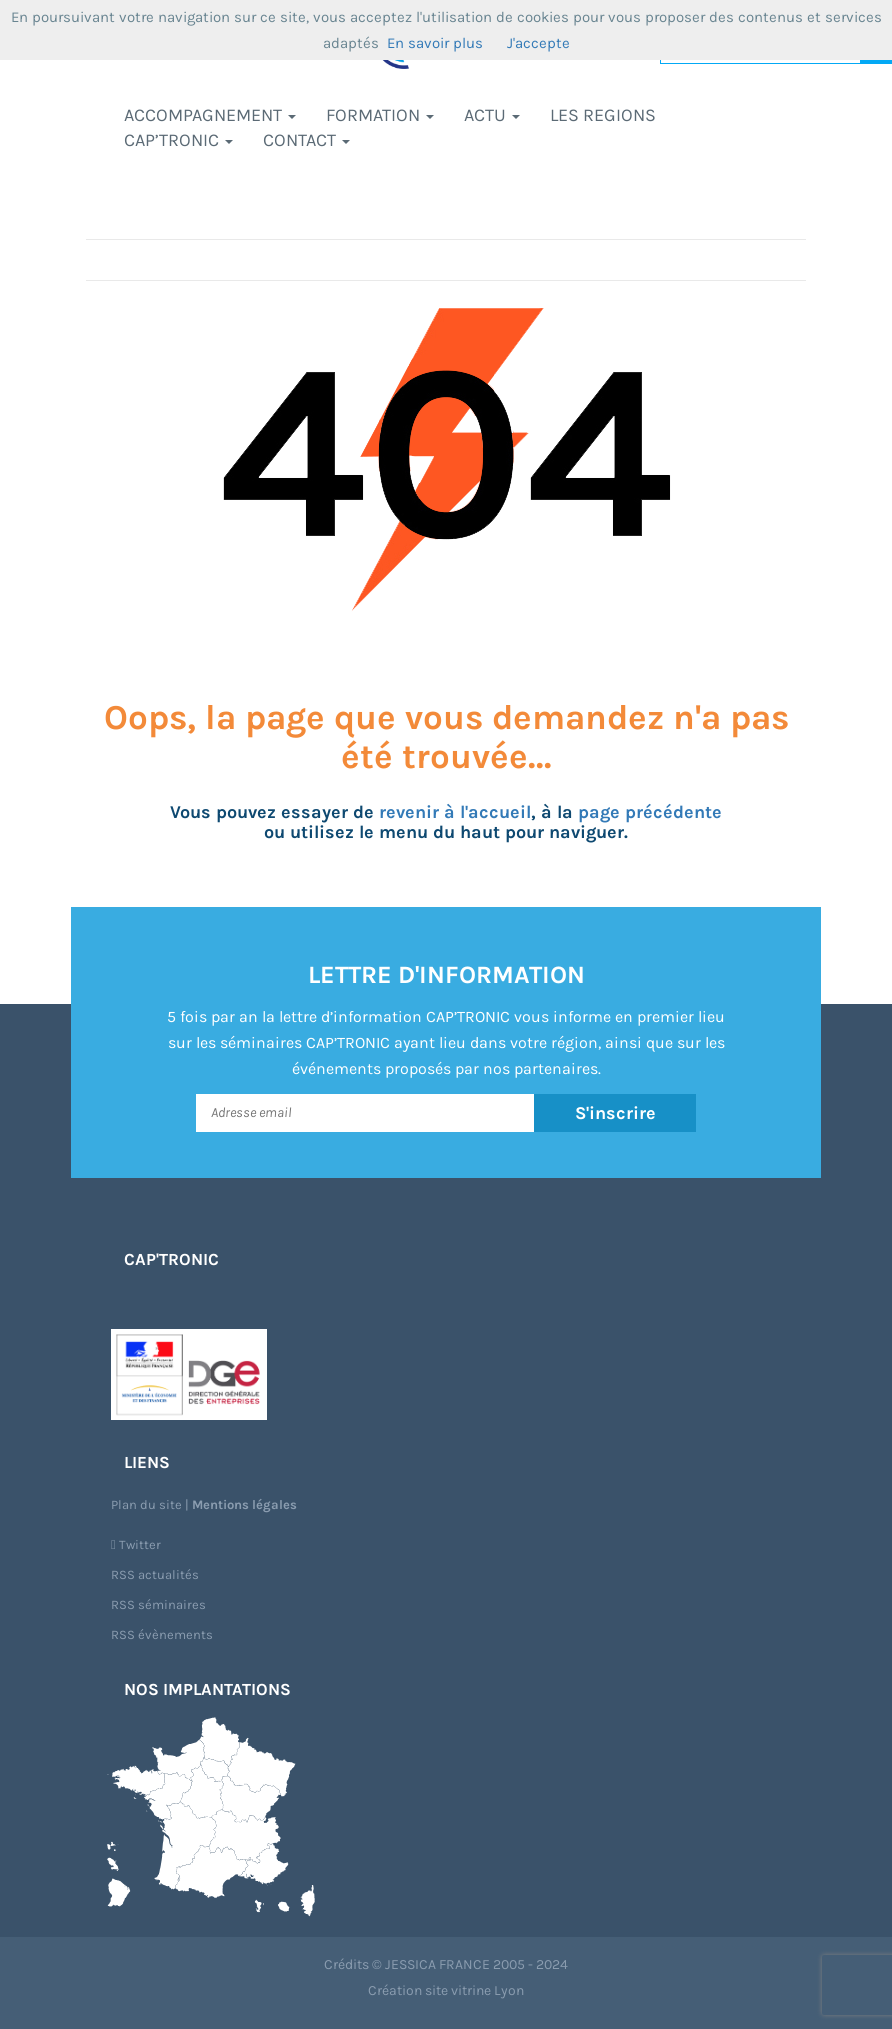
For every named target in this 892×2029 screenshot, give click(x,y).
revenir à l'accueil (455, 812)
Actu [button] (492, 115)
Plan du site (146, 1504)
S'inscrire (615, 1113)
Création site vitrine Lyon (446, 1990)
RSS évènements (162, 1634)
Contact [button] (306, 140)
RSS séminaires (158, 1604)
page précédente (650, 812)
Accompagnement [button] (210, 115)
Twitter (136, 1544)
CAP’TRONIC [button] (178, 140)
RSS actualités (155, 1574)
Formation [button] (380, 115)
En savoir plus (435, 43)
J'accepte (538, 43)
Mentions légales (244, 1504)
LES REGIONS (603, 115)
